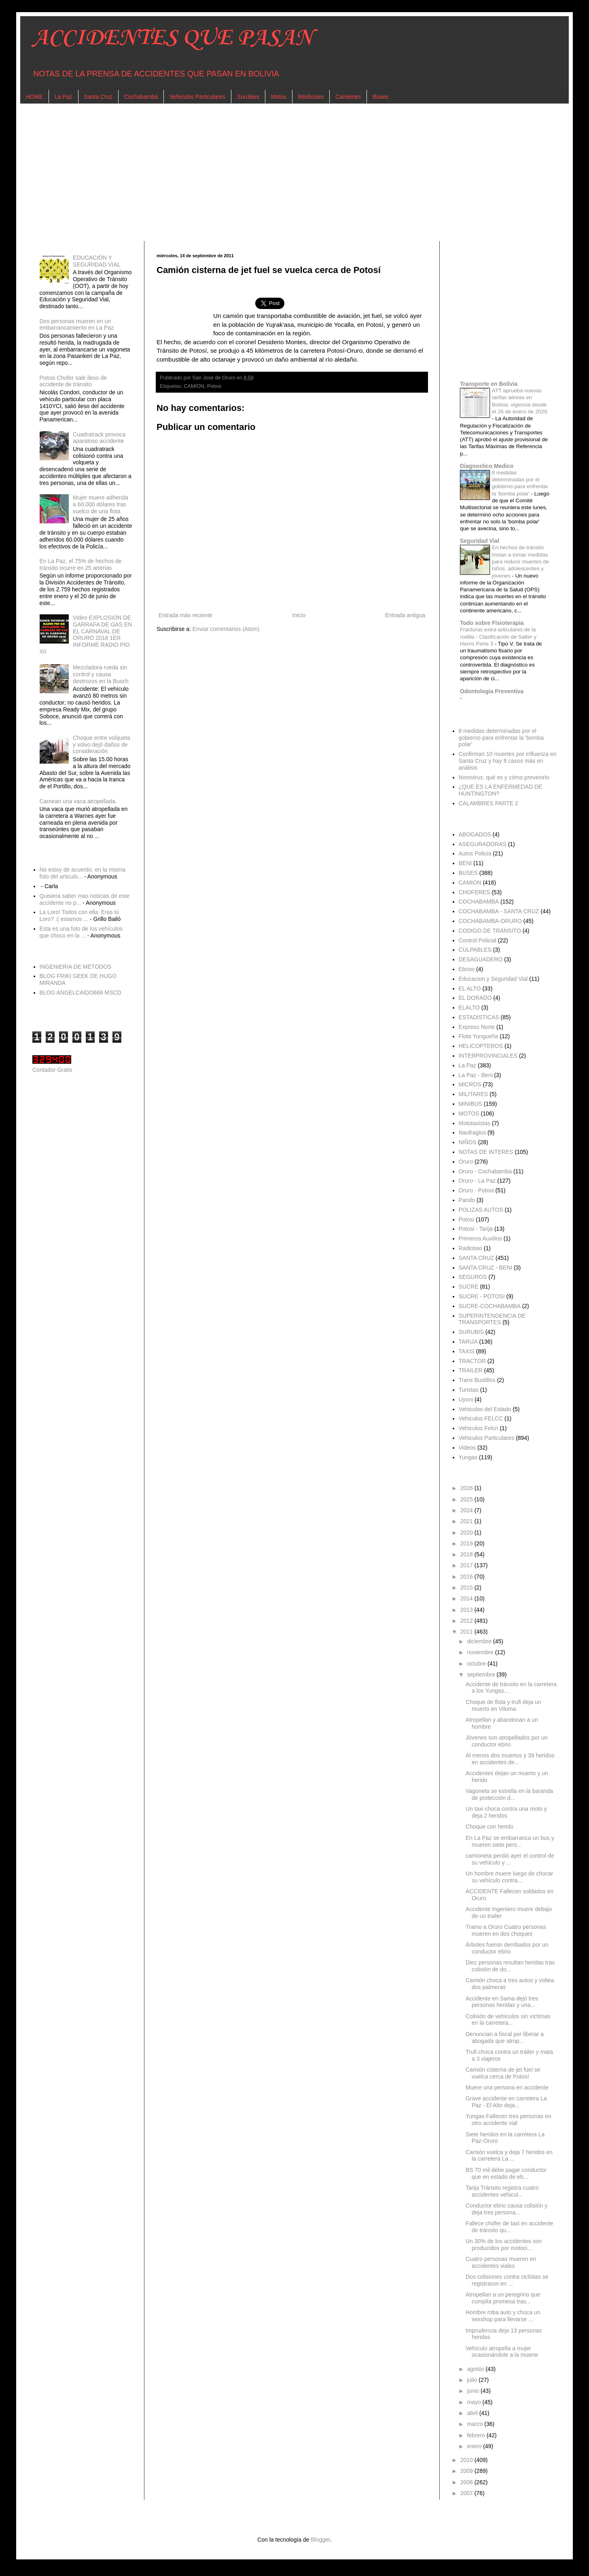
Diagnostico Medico (486, 466)
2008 (467, 2482)
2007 (467, 2493)
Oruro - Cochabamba (485, 1171)
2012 (467, 1620)
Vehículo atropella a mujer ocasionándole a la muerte (502, 2351)
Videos (467, 1447)
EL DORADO (475, 998)
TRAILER (471, 1370)
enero (475, 2446)
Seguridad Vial (479, 541)
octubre (477, 1663)
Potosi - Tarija (476, 1229)
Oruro (466, 1161)
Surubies (248, 96)
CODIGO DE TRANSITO (490, 930)
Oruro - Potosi (476, 1190)
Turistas (469, 1389)
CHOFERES (474, 892)
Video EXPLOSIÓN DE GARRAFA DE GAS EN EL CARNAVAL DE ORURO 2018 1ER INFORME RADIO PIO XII (86, 634)
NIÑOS (468, 1142)
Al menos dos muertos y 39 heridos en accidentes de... (510, 1758)
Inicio (298, 615)
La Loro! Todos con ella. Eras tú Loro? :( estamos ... (79, 915)
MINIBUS (470, 1104)
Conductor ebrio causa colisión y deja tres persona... (506, 2209)
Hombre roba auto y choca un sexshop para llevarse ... (503, 2315)
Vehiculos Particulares (197, 96)
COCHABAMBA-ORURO (490, 921)
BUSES (468, 873)
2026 (467, 1488)
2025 (467, 1499)
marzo (475, 2424)
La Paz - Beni (476, 1075)
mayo (474, 2402)
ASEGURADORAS (482, 844)
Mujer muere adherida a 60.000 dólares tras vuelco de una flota (100, 504)
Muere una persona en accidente (507, 2087)
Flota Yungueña (478, 1036)
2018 (467, 1554)
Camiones (348, 96)
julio (473, 2380)
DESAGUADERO (481, 959)
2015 (467, 1587)
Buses (380, 96)
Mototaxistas (475, 1123)
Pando (467, 1200)
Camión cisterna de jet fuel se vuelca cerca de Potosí (503, 2073)
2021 (467, 1521)
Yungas (468, 1457)
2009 (467, 2471)
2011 (467, 1631)
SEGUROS (473, 1277)
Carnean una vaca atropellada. (78, 801)
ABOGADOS (475, 834)
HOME (34, 96)
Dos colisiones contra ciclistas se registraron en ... (507, 2280)
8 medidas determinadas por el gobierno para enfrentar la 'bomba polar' (501, 738)
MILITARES (473, 1094)
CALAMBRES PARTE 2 (488, 803)
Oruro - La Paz (477, 1180)
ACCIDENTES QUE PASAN (172, 38)
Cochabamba (141, 96)
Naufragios (472, 1132)
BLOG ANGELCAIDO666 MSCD (80, 992)
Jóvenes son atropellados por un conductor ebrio (506, 1741)
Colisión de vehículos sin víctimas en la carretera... (508, 2019)
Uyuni (466, 1399)
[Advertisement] (275, 172)
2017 (467, 1565)
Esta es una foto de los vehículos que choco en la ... (81, 932)
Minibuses (311, 96)
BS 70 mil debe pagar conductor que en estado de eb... (506, 2173)
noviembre (481, 1652)
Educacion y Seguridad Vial (493, 979)
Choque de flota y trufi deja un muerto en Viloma (503, 1705)
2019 (467, 1543)
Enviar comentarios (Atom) (226, 629)
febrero (476, 2435)
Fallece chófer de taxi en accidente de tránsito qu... (509, 2226)
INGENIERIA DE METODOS (76, 966)
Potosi (214, 386)
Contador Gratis (52, 1070)
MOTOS (469, 1113)
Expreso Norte (477, 1027)
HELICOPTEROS (481, 1046)
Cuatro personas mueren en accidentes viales (501, 2262)
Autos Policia (475, 853)
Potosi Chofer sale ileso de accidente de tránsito (73, 381)
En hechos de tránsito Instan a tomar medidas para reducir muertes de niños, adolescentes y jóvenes (520, 561)
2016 (467, 1576)
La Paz (63, 96)
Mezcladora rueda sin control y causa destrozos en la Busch (101, 674)
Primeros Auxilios (480, 1238)
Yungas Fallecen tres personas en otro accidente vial (508, 2119)
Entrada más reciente (185, 615)
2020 (467, 1532)
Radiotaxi (470, 1248)
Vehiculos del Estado (485, 1409)
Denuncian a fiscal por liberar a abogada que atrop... (505, 2037)
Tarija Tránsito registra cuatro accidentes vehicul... (502, 2191)
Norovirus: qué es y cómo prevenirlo (504, 777)
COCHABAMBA (479, 901)
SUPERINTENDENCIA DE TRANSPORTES (492, 1319)
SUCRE (469, 1286)
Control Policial (477, 940)
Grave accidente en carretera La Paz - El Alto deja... (506, 2101)
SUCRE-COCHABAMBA (490, 1306)
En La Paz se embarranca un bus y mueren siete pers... (510, 1841)
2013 (467, 1610)
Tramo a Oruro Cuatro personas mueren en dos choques (506, 1930)
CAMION (194, 386)
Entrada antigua (405, 615)
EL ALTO (470, 988)
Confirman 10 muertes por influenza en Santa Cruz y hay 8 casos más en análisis (508, 761)
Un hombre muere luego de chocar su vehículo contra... (509, 1877)
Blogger (320, 2539)
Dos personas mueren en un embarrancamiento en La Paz (77, 324)
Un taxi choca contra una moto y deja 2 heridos (506, 1812)
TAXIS (467, 1351)
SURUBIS (471, 1332)
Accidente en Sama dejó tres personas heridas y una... (502, 2002)
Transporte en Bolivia (488, 384)
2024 (467, 1510)
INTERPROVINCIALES (488, 1055)
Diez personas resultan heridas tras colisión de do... (510, 1966)
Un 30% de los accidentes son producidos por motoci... (504, 2244)
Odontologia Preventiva (491, 691)
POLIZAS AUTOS (481, 1210)
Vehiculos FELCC (481, 1418)
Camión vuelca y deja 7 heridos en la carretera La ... (509, 2155)
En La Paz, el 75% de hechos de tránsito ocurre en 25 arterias (81, 564)
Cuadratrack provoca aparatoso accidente (99, 438)
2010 (467, 2460)
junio (473, 2391)
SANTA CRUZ (476, 1258)
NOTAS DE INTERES (486, 1152)
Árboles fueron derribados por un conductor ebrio (507, 1948)
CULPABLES (475, 949)
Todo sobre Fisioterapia (492, 623)
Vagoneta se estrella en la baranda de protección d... (509, 1794)
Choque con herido (489, 1826)
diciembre (480, 1641)
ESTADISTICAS (479, 1017)
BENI (465, 863)
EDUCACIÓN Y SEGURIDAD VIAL (96, 261)
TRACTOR (472, 1361)
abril (473, 2413)
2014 (467, 1598)
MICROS (470, 1084)
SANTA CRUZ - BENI (486, 1267)
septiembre (481, 1674)
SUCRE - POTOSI (482, 1296)
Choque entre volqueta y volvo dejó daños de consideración (101, 744)
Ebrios (467, 969)
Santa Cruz (98, 96)
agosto (476, 2369)
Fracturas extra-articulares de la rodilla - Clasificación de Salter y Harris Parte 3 (498, 637)
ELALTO (469, 1007)
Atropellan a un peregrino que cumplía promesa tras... (503, 2298)
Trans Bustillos (477, 1380)
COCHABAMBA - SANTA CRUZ (499, 911)
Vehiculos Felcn (478, 1428)
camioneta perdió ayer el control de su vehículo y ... (510, 1859)
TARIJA (468, 1341)
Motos (278, 96)
